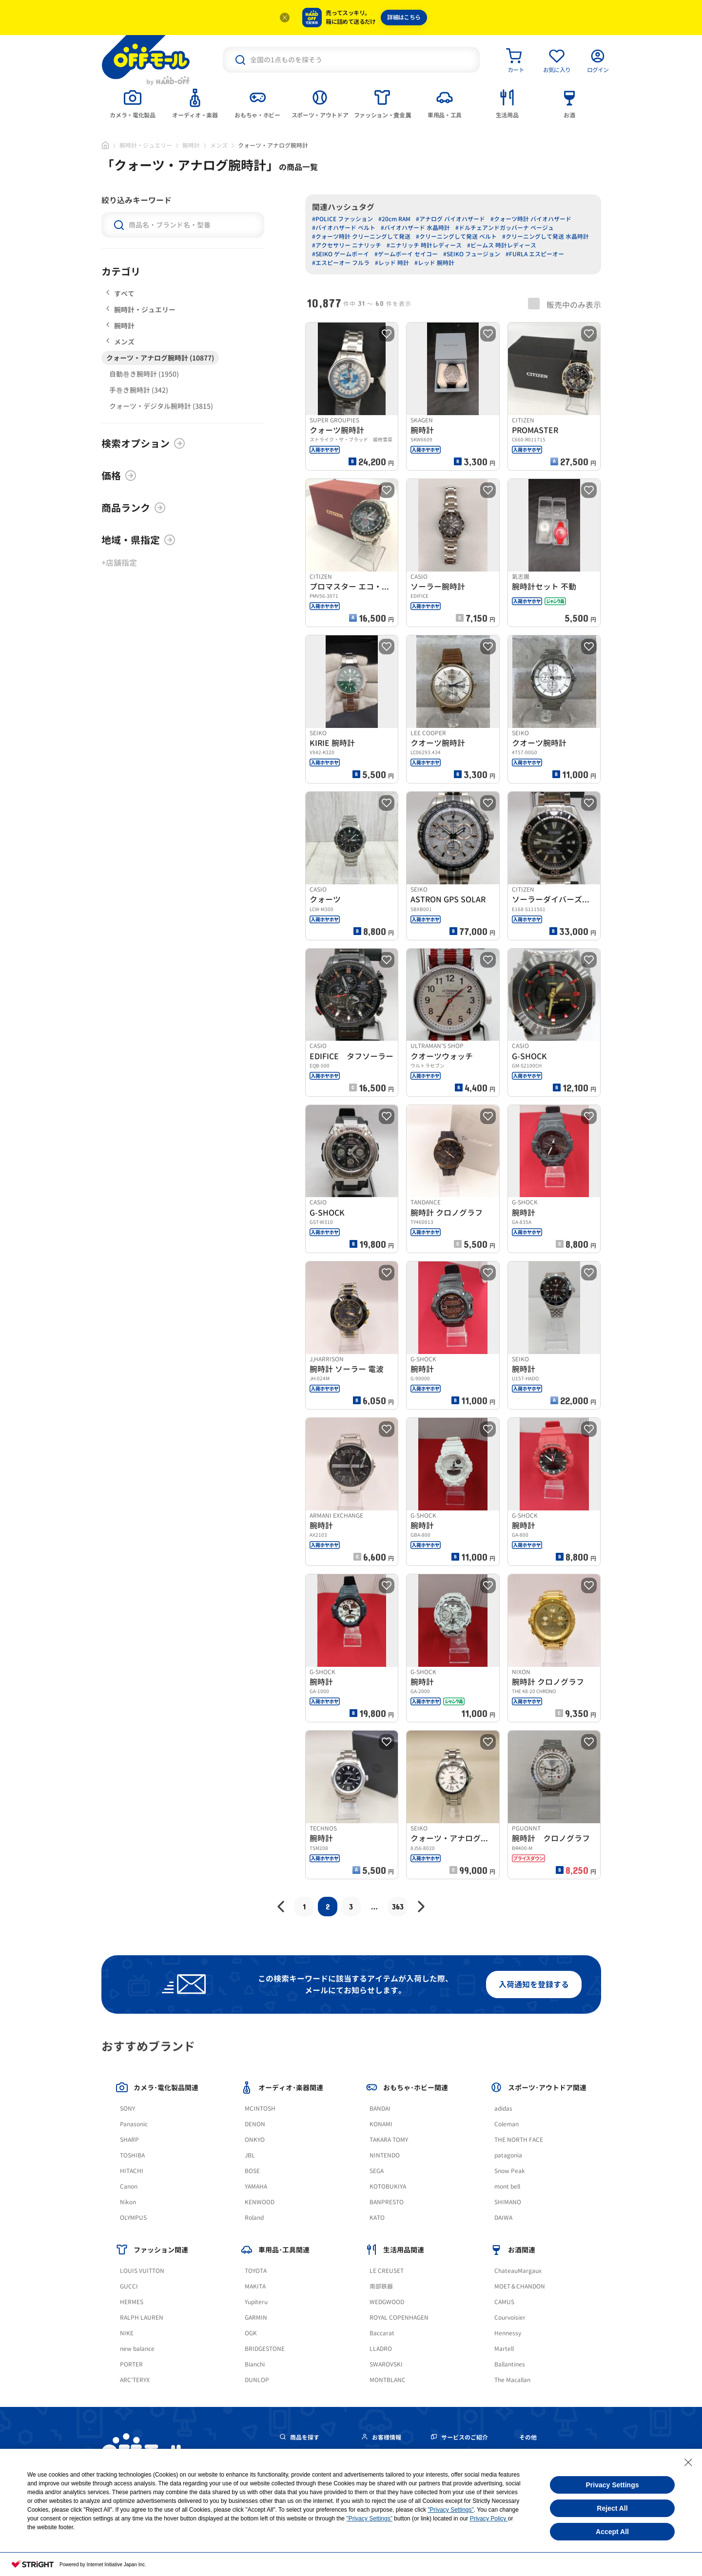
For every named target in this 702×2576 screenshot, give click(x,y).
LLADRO (381, 2349)
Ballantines (509, 2364)
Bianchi (255, 2364)
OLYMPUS (133, 2217)
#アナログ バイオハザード (450, 219)
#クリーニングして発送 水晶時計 (545, 236)
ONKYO (255, 2140)
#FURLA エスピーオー (535, 254)
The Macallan (512, 2380)
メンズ (219, 145)
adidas (503, 2108)
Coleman (506, 2124)
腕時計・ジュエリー (145, 145)
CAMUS (504, 2302)
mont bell (507, 2186)
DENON (255, 2124)
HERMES (131, 2302)
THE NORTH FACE (518, 2140)
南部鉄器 (381, 2286)
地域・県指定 (138, 540)
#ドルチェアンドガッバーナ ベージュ (504, 228)
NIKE (127, 2333)
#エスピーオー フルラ (341, 263)
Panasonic (134, 2124)
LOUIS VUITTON (142, 2271)
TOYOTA (256, 2271)
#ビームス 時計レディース (501, 245)
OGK (251, 2333)
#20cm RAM (394, 219)
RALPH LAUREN (141, 2317)
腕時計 (191, 145)
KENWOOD (259, 2202)
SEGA (377, 2171)
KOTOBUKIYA (388, 2186)
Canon (128, 2186)
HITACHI (131, 2171)
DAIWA (503, 2217)
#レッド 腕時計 (434, 263)
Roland (254, 2217)
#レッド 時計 (392, 263)
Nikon (128, 2202)
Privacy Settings (612, 2485)
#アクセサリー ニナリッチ (346, 245)
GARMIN (256, 2317)
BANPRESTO (387, 2202)
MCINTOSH (260, 2108)
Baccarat (382, 2333)
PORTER (131, 2364)
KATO (377, 2217)
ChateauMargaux (518, 2271)
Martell (504, 2349)
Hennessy (507, 2333)
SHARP (129, 2140)
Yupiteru (256, 2302)
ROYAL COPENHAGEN (399, 2317)
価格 (118, 475)
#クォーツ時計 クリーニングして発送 (361, 236)
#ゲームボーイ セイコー (406, 254)
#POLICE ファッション (342, 219)
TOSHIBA (132, 2155)
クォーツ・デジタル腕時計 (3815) (161, 406)
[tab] (132, 103)
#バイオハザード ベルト (343, 228)
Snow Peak (509, 2171)
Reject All (612, 2508)
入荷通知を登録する (534, 1984)
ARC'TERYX (135, 2380)
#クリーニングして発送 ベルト (456, 236)
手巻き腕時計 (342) (138, 390)
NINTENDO (385, 2155)
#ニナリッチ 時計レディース (424, 245)
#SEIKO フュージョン (471, 254)
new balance (137, 2349)
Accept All (612, 2532)
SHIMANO (507, 2202)
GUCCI (129, 2286)
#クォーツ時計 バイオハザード (530, 219)
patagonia (508, 2155)
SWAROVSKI (386, 2364)
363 (398, 1906)
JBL (250, 2155)
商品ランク (133, 508)
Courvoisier (510, 2317)
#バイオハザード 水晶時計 (415, 228)
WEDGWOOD (387, 2302)
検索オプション (143, 443)
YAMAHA (256, 2186)
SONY (127, 2108)
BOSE (252, 2171)
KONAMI (381, 2124)
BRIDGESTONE (265, 2349)
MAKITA (255, 2286)
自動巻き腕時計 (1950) (144, 374)
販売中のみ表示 (564, 304)
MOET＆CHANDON (519, 2286)
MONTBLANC (388, 2380)
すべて (120, 293)
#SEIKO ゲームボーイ (340, 254)
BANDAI (380, 2108)
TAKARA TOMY (389, 2140)
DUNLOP (257, 2380)
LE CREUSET (387, 2271)
